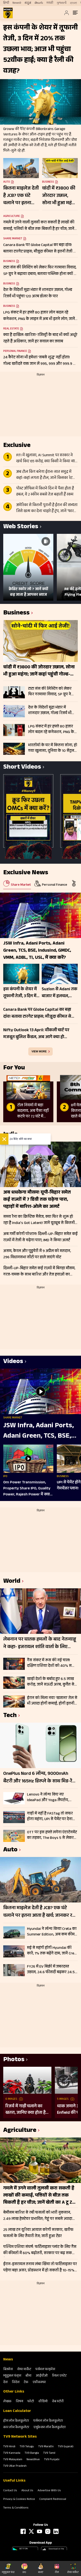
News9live (33, 2459)
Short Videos (22, 767)
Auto (6, 182)
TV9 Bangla (32, 2453)
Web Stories (20, 527)
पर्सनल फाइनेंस (45, 2369)
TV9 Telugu (27, 2446)
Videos (13, 1362)
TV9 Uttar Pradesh (15, 2466)
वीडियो (43, 2402)
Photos (13, 2060)
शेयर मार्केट (24, 2369)
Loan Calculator (17, 2411)
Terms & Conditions (16, 2508)
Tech (10, 1716)
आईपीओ (42, 2376)
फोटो (30, 2402)
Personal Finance (15, 351)
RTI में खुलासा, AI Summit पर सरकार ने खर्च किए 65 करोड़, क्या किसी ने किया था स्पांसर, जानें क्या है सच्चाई (45, 459)
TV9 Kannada (11, 2453)
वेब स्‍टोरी (58, 2402)
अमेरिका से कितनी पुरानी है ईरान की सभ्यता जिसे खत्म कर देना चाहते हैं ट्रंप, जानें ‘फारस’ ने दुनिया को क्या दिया (47, 508)
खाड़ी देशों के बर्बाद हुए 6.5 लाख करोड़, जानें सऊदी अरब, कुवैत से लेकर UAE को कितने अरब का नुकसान (50, 1682)
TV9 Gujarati (65, 2446)
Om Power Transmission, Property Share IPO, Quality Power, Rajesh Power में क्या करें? (26, 1489)
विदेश (15, 2382)
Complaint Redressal (52, 2499)
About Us (27, 2490)
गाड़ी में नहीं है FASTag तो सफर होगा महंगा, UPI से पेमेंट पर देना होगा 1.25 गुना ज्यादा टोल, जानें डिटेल (50, 1816)
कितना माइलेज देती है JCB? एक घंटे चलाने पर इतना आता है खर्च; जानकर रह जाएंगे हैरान (21, 196)
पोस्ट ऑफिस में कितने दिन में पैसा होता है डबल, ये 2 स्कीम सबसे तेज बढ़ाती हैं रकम (45, 492)
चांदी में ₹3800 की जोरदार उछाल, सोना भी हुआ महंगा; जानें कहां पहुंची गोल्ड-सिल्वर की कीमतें (59, 196)
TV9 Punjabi (51, 2459)
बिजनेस (8, 2369)
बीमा (28, 2376)
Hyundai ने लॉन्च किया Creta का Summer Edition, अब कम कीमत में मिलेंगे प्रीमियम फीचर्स (52, 1931)
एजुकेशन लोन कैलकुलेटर (49, 2427)
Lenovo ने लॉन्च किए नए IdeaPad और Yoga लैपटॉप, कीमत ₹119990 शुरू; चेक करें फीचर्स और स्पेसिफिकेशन (49, 1797)
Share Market (12, 239)
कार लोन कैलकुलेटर (16, 2427)
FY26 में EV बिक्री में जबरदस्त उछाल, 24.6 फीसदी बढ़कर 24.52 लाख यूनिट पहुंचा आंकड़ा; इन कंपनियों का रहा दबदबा (52, 1969)
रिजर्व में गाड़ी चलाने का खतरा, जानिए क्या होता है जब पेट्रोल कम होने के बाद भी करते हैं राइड (26, 2109)
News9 (17, 3)
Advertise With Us (49, 2490)
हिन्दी (6, 3)
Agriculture (11, 216)
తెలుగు (39, 3)
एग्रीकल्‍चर (39, 2382)
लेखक (7, 2402)
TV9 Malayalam (12, 2459)
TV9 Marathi (46, 2446)
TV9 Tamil (49, 2453)
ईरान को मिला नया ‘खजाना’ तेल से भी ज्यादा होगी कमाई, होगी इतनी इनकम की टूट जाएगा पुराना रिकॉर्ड (52, 1700)
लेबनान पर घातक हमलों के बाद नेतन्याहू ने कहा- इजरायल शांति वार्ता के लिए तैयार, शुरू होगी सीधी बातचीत (39, 1643)
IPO (5, 1476)
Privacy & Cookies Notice (19, 2499)
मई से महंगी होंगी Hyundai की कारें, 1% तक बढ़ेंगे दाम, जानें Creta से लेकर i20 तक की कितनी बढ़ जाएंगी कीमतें (52, 1950)
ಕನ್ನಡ (28, 3)
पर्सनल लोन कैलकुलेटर (48, 2421)
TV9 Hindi (9, 2446)
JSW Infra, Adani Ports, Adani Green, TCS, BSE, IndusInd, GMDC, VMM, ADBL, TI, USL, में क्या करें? (40, 1431)
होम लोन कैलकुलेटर (16, 2421)
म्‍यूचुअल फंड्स (12, 2376)
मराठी (49, 3)
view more (39, 1051)
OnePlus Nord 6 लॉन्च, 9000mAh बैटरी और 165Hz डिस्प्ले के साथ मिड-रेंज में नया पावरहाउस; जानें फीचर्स (39, 1777)
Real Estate (11, 329)
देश (5, 2382)
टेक (26, 2382)
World (11, 1581)
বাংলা (73, 3)
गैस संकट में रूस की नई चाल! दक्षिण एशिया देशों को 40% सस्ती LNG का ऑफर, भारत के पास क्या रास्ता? (52, 1663)
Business (9, 261)
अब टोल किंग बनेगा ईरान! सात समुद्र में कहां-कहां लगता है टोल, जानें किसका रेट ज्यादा (44, 475)
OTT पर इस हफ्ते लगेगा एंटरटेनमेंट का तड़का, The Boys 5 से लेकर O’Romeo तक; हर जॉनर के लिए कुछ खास (52, 1835)
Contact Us (10, 2490)
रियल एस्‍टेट (59, 2376)
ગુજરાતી (62, 3)
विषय (19, 2402)
